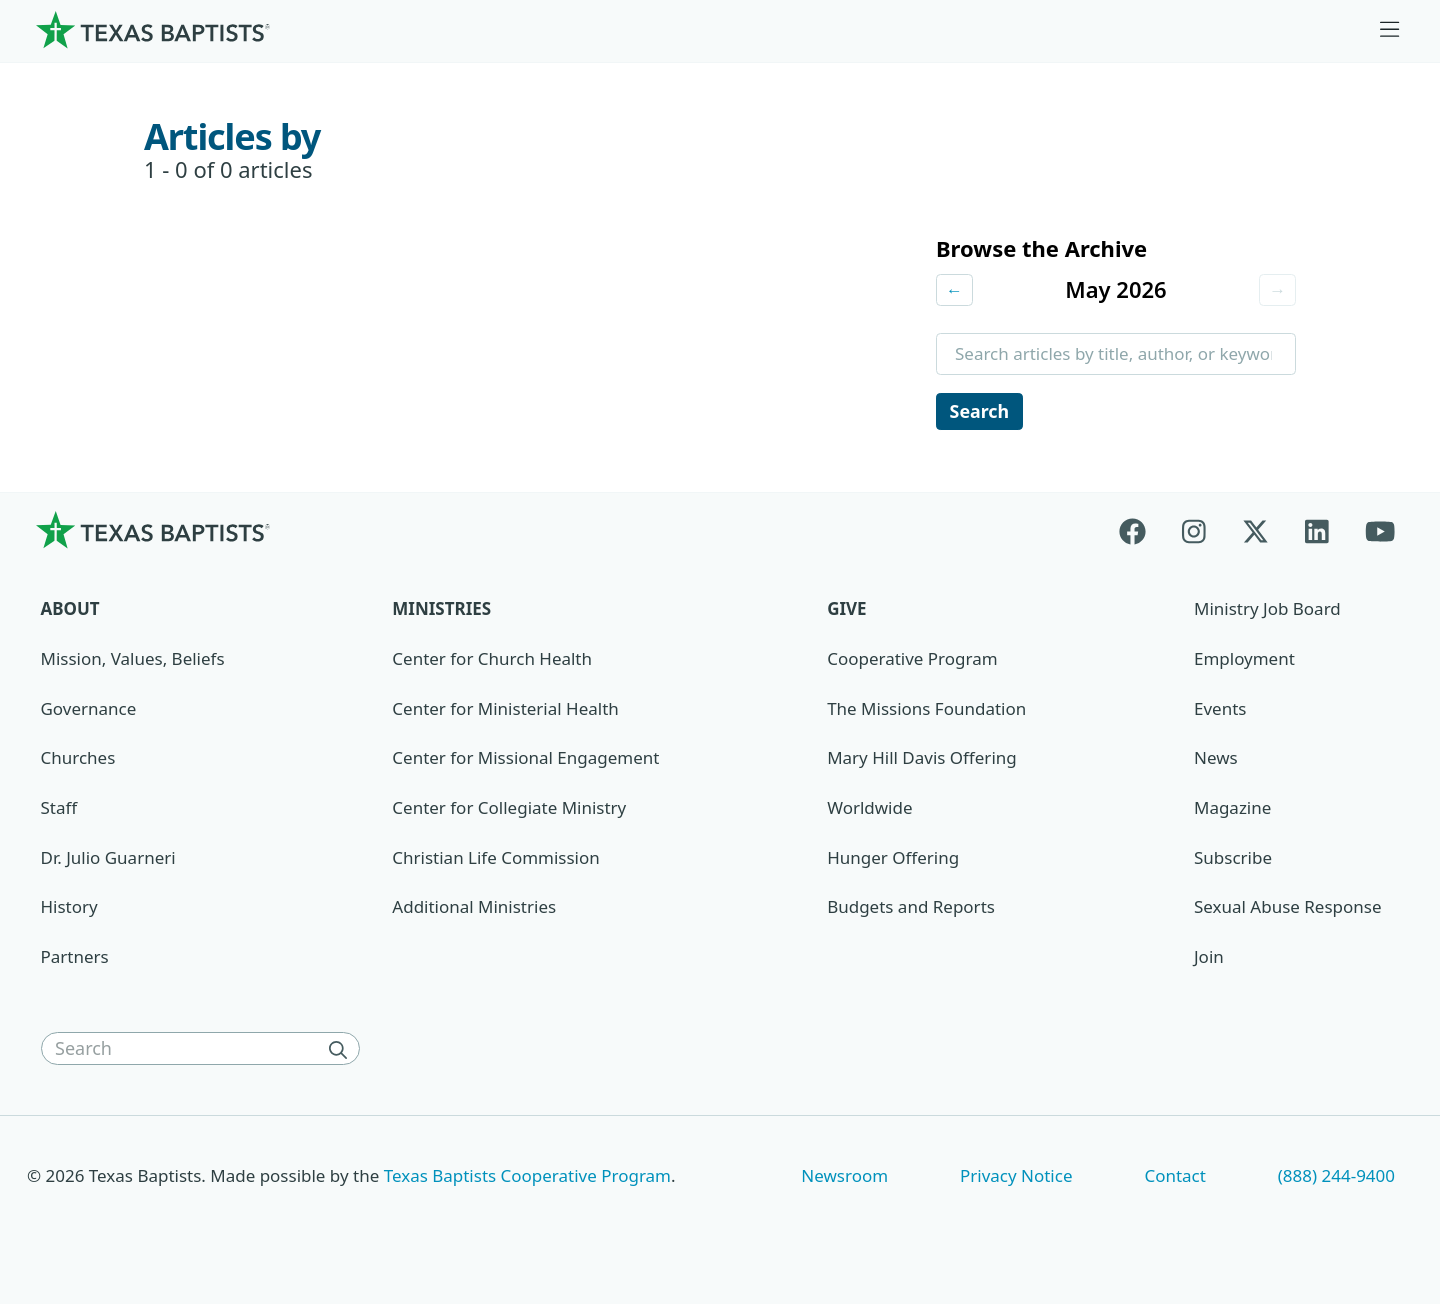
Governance (89, 711)
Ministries (441, 612)
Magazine (1232, 810)
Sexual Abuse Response (1288, 910)
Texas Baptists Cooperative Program (527, 1178)
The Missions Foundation (926, 711)
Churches (78, 761)
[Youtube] (1380, 533)
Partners (75, 959)
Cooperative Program (912, 661)
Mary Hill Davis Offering (922, 761)
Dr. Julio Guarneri (108, 860)
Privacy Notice (1016, 1178)
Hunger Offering (893, 860)
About (70, 612)
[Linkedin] (1317, 533)
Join (1209, 959)
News (1216, 761)
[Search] (342, 1052)
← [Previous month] (955, 290)
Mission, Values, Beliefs (133, 661)
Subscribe (1233, 860)
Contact (1174, 1178)
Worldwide (869, 810)
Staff (59, 810)
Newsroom (844, 1178)
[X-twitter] (1255, 533)
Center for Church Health (492, 661)
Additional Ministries (474, 910)
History (69, 910)
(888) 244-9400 (1336, 1178)
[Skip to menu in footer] (1390, 30)
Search (981, 413)
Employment (1244, 661)
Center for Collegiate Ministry (509, 810)
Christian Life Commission (495, 860)
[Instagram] (1194, 533)
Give (846, 612)
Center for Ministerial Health (505, 711)
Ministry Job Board (1267, 612)
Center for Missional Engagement (525, 761)
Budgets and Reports (911, 910)
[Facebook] (1141, 533)
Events (1220, 711)
